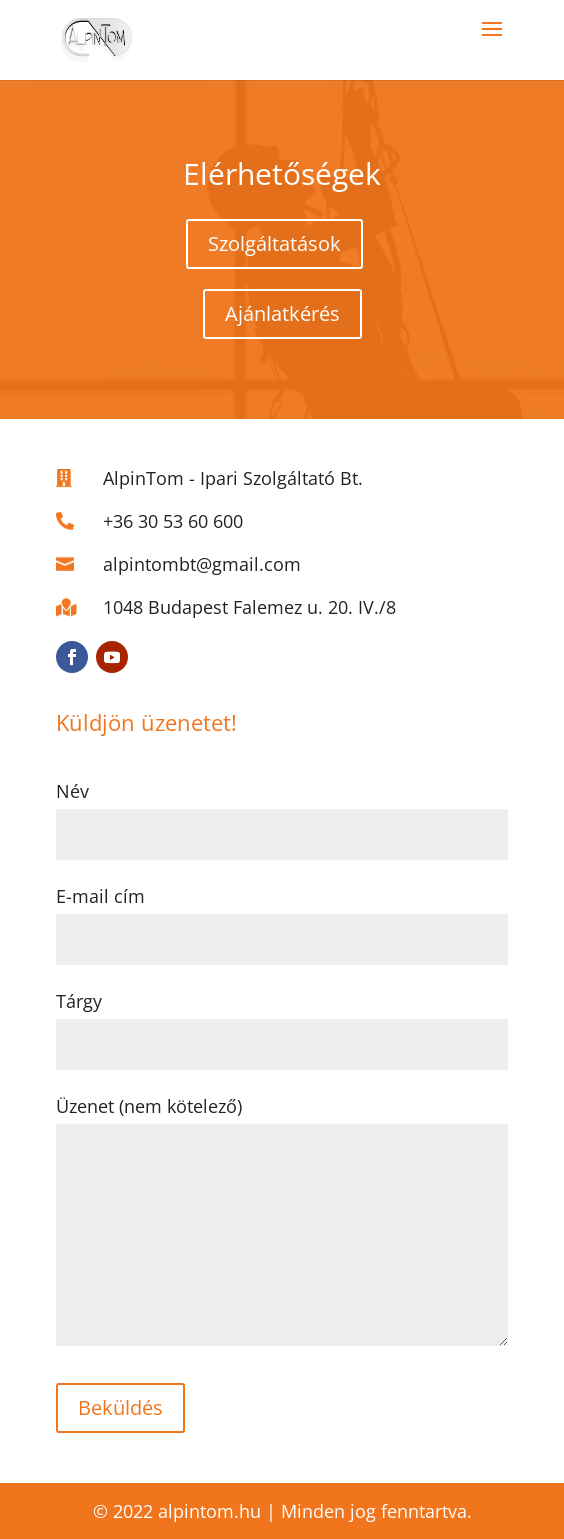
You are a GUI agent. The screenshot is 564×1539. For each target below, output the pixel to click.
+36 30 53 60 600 (173, 521)
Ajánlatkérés (282, 313)
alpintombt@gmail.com (202, 564)
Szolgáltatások (274, 243)
